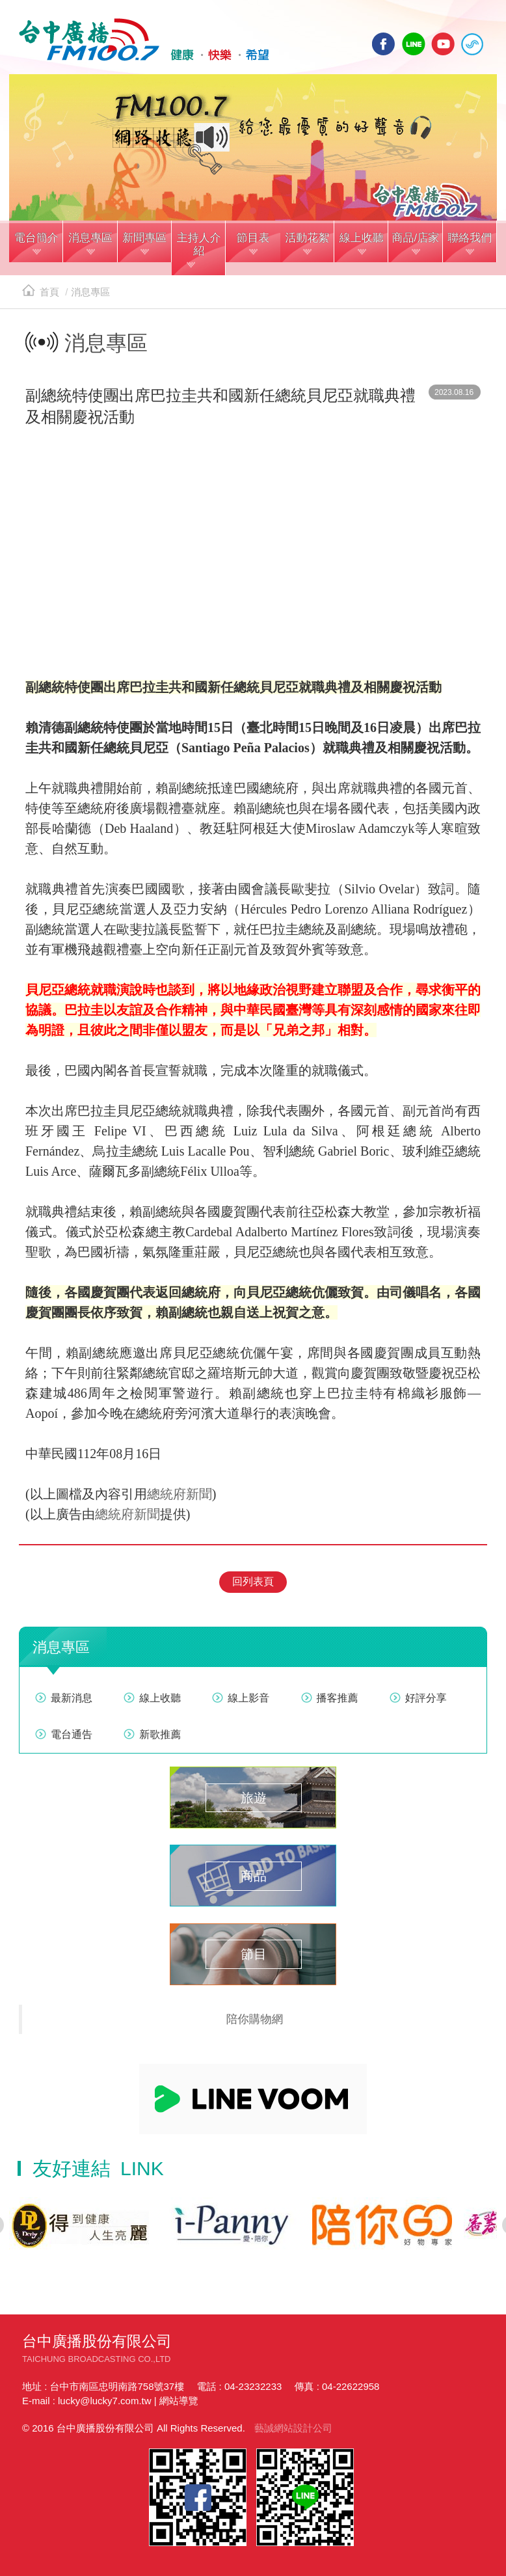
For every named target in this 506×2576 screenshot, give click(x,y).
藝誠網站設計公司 (293, 2428)
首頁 (40, 291)
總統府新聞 (179, 1494)
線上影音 (248, 1697)
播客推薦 (337, 1697)
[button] (36, 242)
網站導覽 (178, 2400)
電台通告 (71, 1734)
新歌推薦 (160, 1734)
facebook (383, 44)
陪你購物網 (255, 2019)
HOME (144, 39)
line (413, 44)
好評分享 (426, 1697)
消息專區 (90, 291)
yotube (443, 44)
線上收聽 (472, 44)
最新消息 (71, 1697)
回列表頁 (253, 1581)
